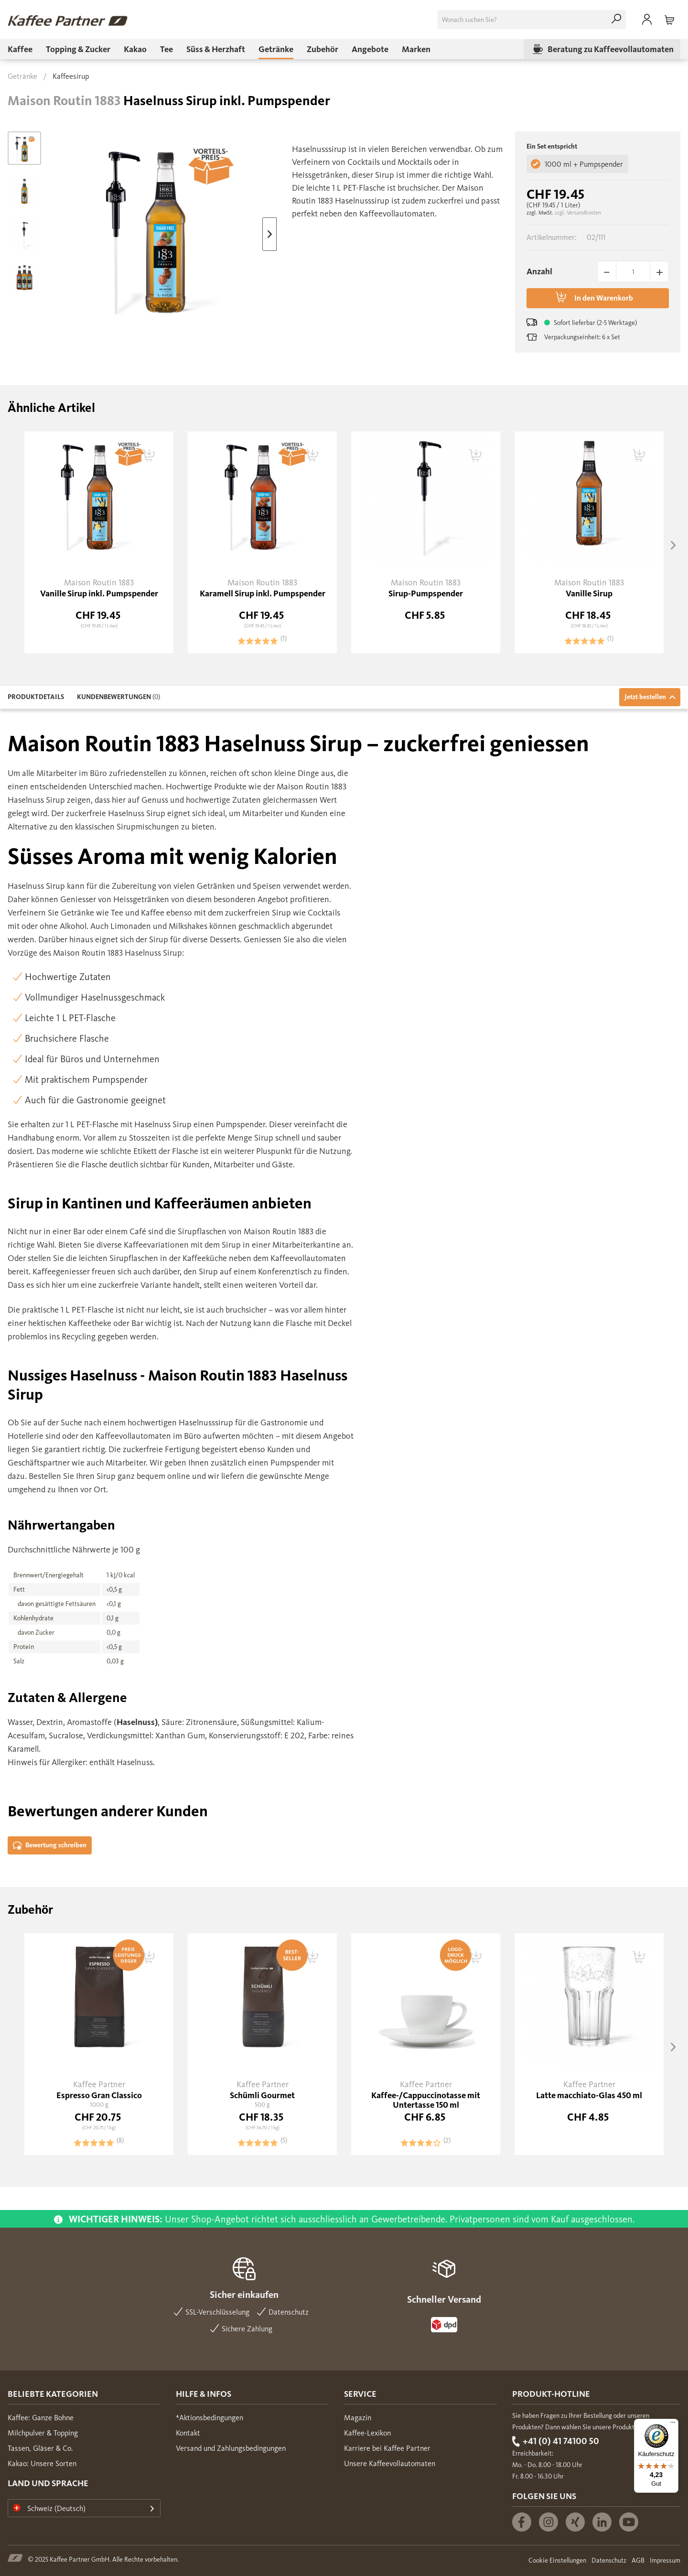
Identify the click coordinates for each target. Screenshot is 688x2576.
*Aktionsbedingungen (209, 2417)
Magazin (357, 2417)
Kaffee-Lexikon (367, 2432)
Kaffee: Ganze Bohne (41, 2417)
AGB (638, 2560)
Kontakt (188, 2432)
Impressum (665, 2560)
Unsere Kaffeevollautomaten (389, 2463)
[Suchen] (616, 19)
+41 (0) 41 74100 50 (561, 2441)
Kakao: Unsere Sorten (42, 2463)
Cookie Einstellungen (557, 2560)
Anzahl (539, 271)
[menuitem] (532, 19)
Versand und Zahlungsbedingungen (231, 2448)
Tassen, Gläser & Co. (40, 2448)
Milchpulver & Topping (43, 2432)
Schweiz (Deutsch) (49, 2508)
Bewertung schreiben (49, 1845)
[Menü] (672, 2424)
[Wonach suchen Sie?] (532, 19)
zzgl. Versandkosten (578, 212)
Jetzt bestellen (649, 697)
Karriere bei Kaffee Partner (387, 2448)
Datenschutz (608, 2560)
